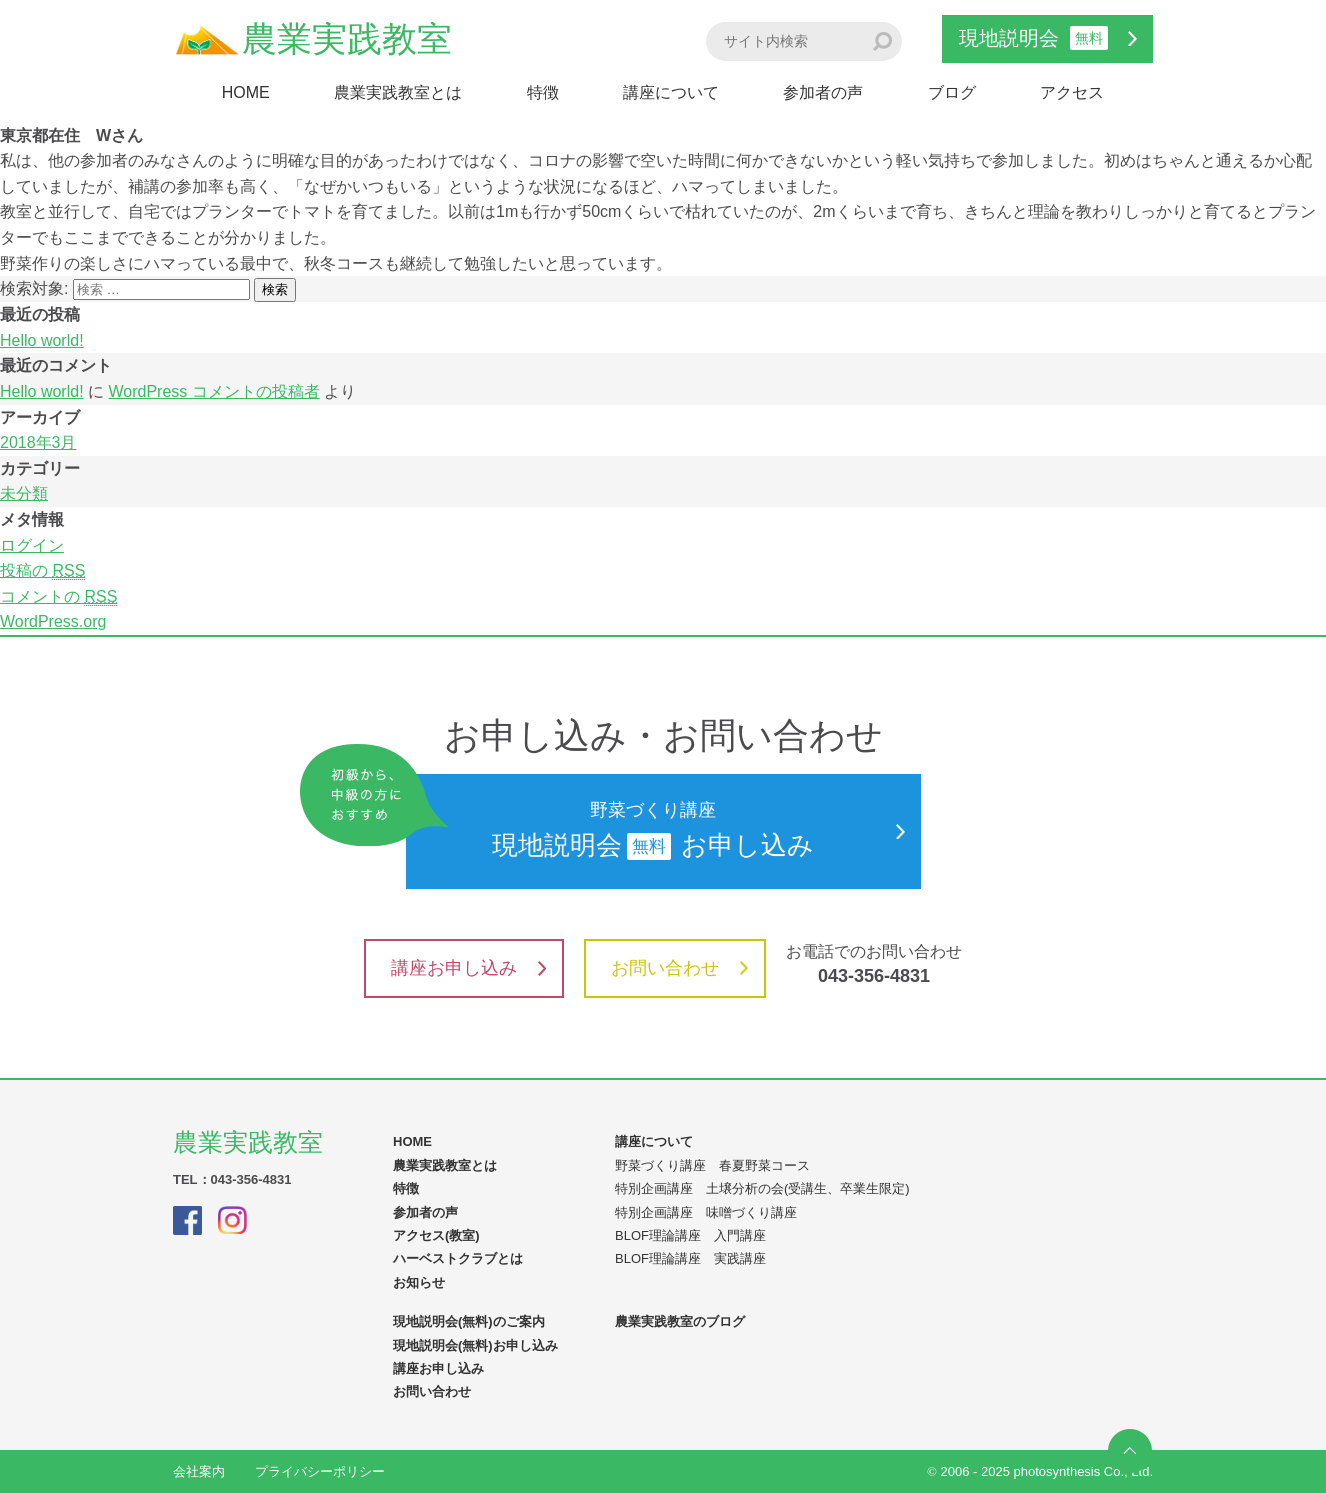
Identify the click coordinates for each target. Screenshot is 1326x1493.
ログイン (32, 545)
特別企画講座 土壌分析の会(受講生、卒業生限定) (762, 1188)
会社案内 (199, 1471)
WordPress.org (53, 621)
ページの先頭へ (1130, 1451)
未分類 (24, 493)
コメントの (58, 597)
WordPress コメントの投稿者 (213, 391)
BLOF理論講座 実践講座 (690, 1258)
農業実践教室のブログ (680, 1321)
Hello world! (42, 340)
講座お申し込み (468, 968)
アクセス (1072, 92)
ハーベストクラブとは (458, 1258)
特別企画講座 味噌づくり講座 (706, 1212)
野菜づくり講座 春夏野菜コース (712, 1165)
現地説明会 (1048, 38)
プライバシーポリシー (320, 1471)
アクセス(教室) (436, 1235)
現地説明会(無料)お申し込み (475, 1345)
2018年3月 (38, 442)
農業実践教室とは (398, 92)
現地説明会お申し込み (655, 831)
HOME (246, 92)
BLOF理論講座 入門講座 (690, 1235)
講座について (671, 92)
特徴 (543, 92)
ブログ (952, 92)
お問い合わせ (679, 968)
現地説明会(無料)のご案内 (469, 1321)
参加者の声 (823, 92)
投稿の (42, 571)
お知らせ (419, 1282)
